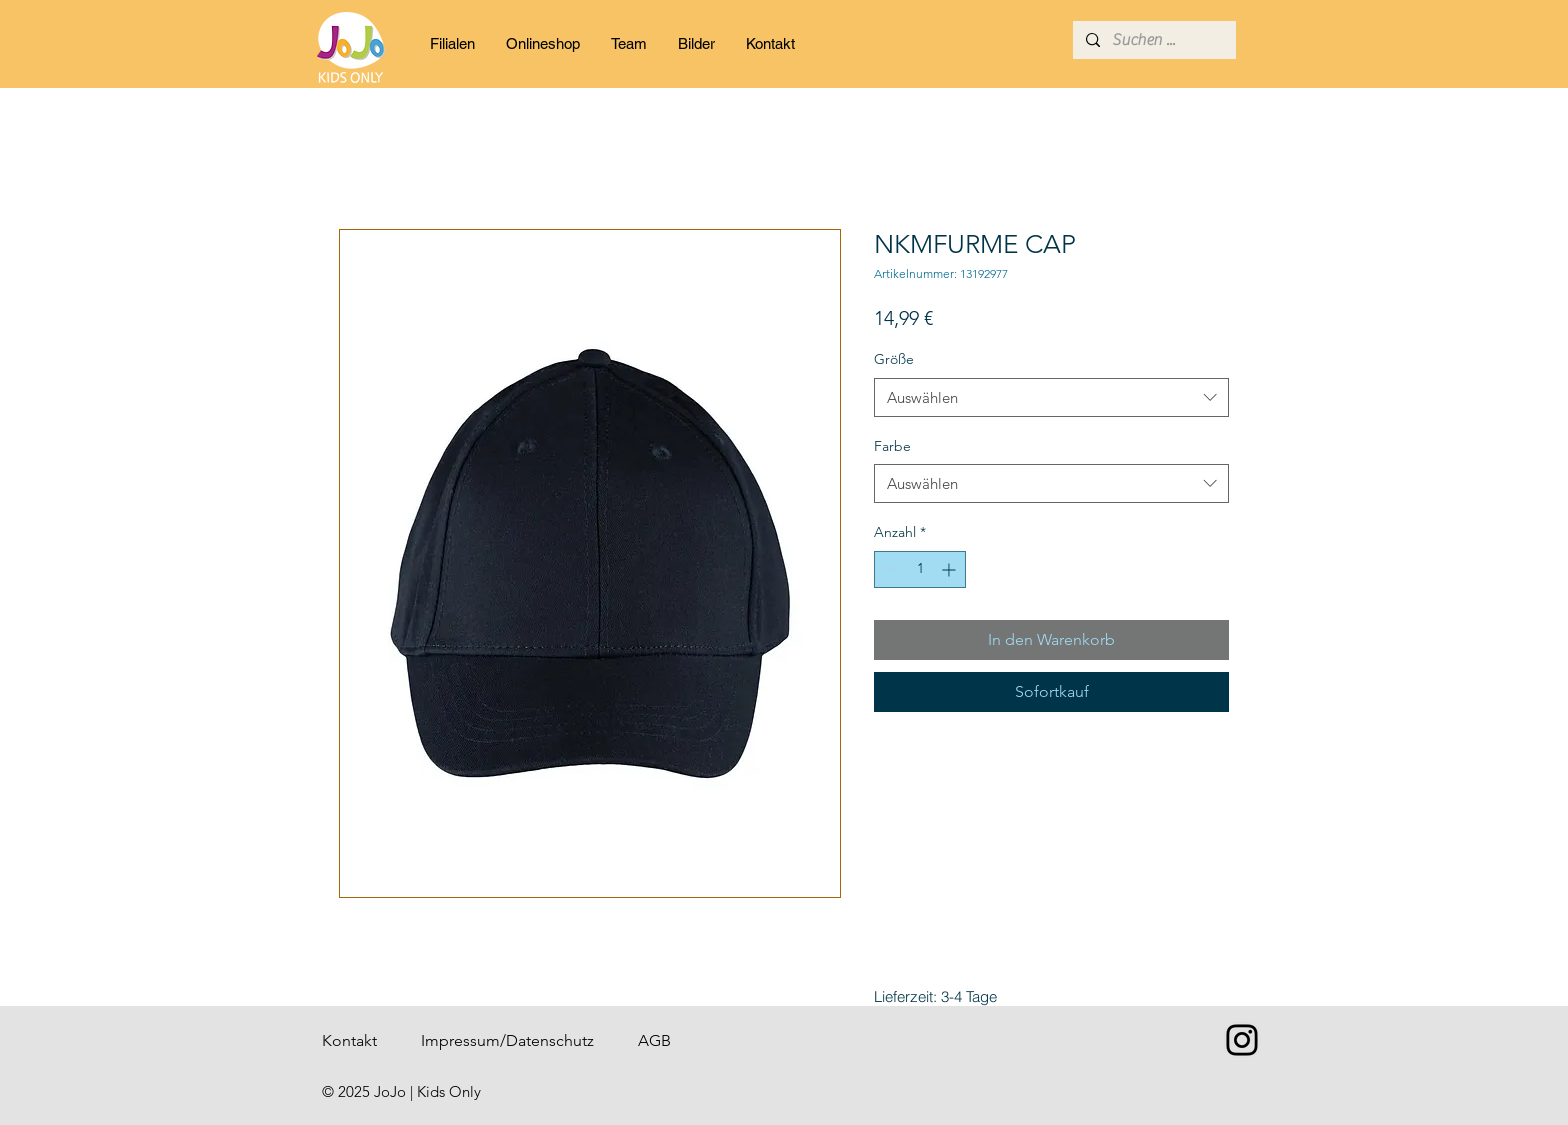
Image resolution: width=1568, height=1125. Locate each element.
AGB (654, 1040)
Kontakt (349, 1040)
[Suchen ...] (1153, 40)
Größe (894, 359)
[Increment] (950, 569)
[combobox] (1051, 397)
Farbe (892, 446)
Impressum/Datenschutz (507, 1040)
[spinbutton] (920, 569)
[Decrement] (889, 569)
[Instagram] (1242, 1040)
